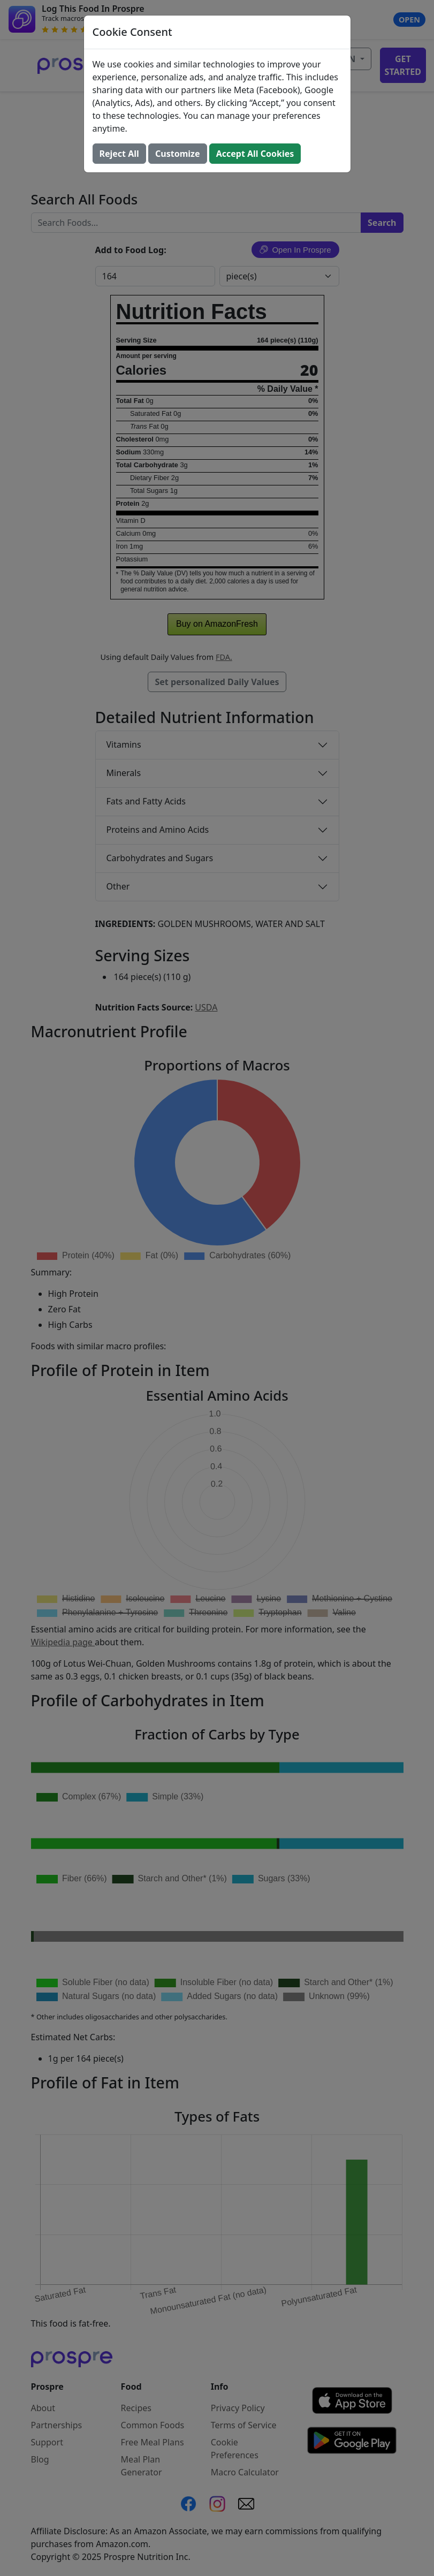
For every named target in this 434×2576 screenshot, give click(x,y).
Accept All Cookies (255, 153)
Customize (177, 153)
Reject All (119, 153)
